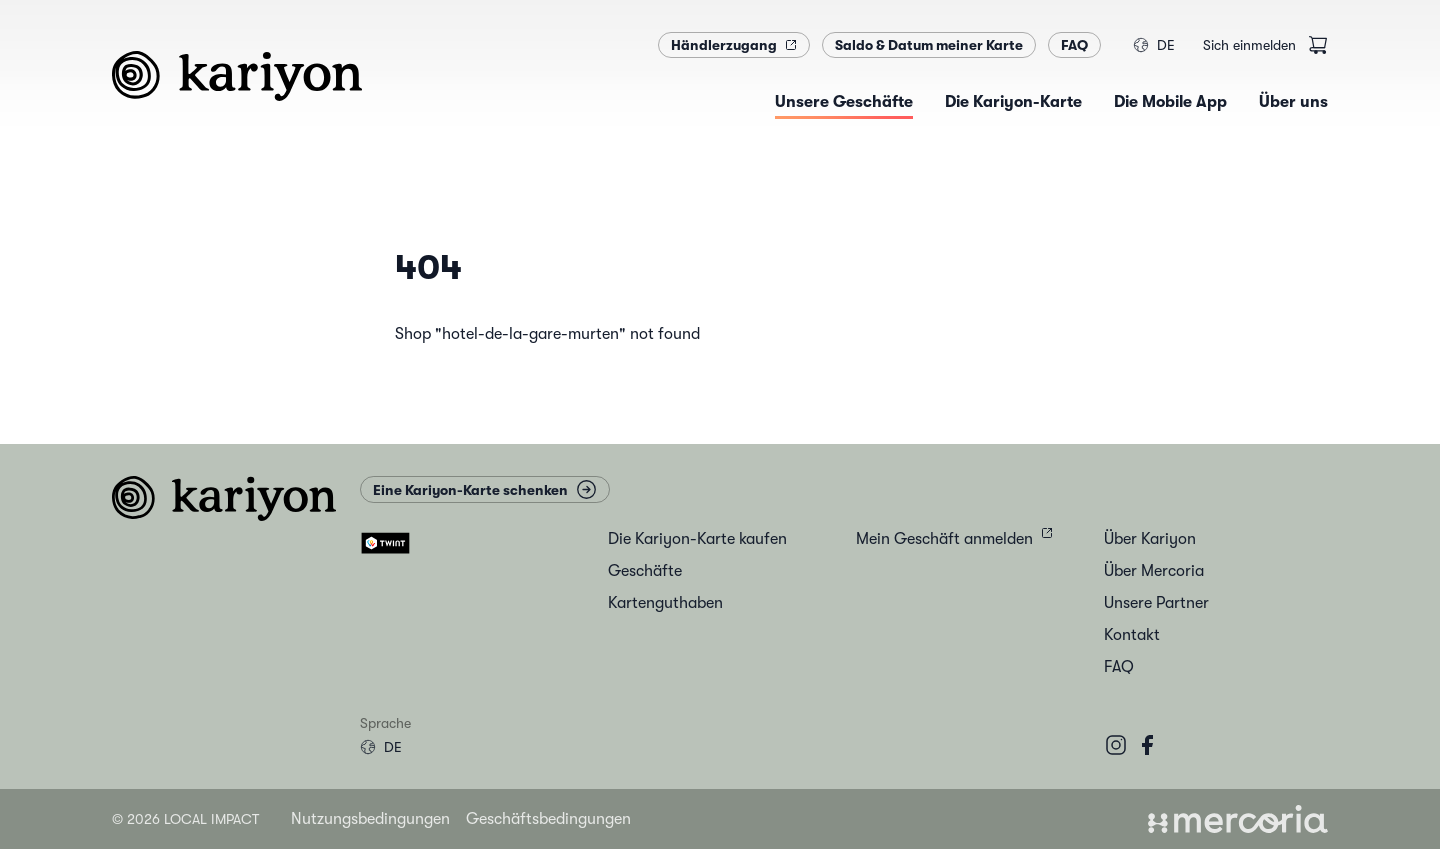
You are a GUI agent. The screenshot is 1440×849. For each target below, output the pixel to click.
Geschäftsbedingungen (548, 819)
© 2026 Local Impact (185, 819)
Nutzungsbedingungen (370, 819)
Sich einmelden (1249, 45)
